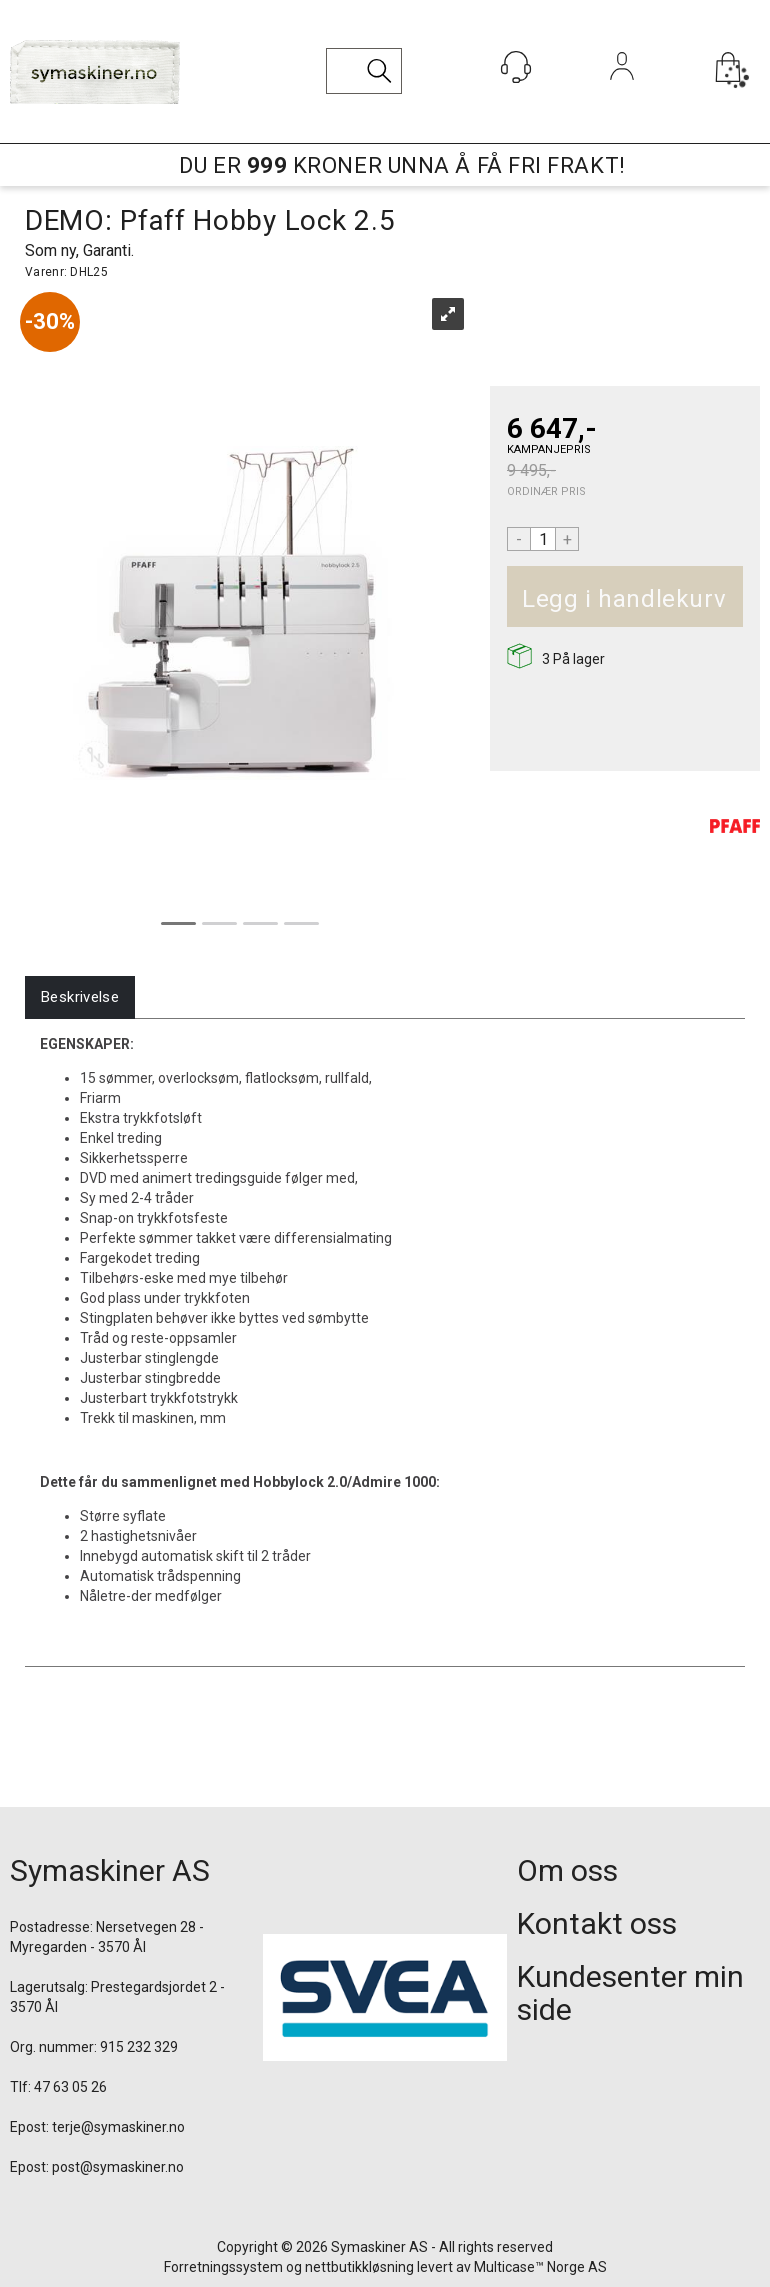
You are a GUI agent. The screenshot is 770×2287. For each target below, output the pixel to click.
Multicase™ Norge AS (540, 2267)
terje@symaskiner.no (118, 2127)
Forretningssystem (223, 2267)
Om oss (567, 1870)
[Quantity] (543, 539)
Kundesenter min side (630, 1993)
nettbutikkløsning (359, 2267)
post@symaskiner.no (118, 2167)
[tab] (80, 997)
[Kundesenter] (516, 67)
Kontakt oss (597, 1923)
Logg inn (622, 93)
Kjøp (734, 599)
